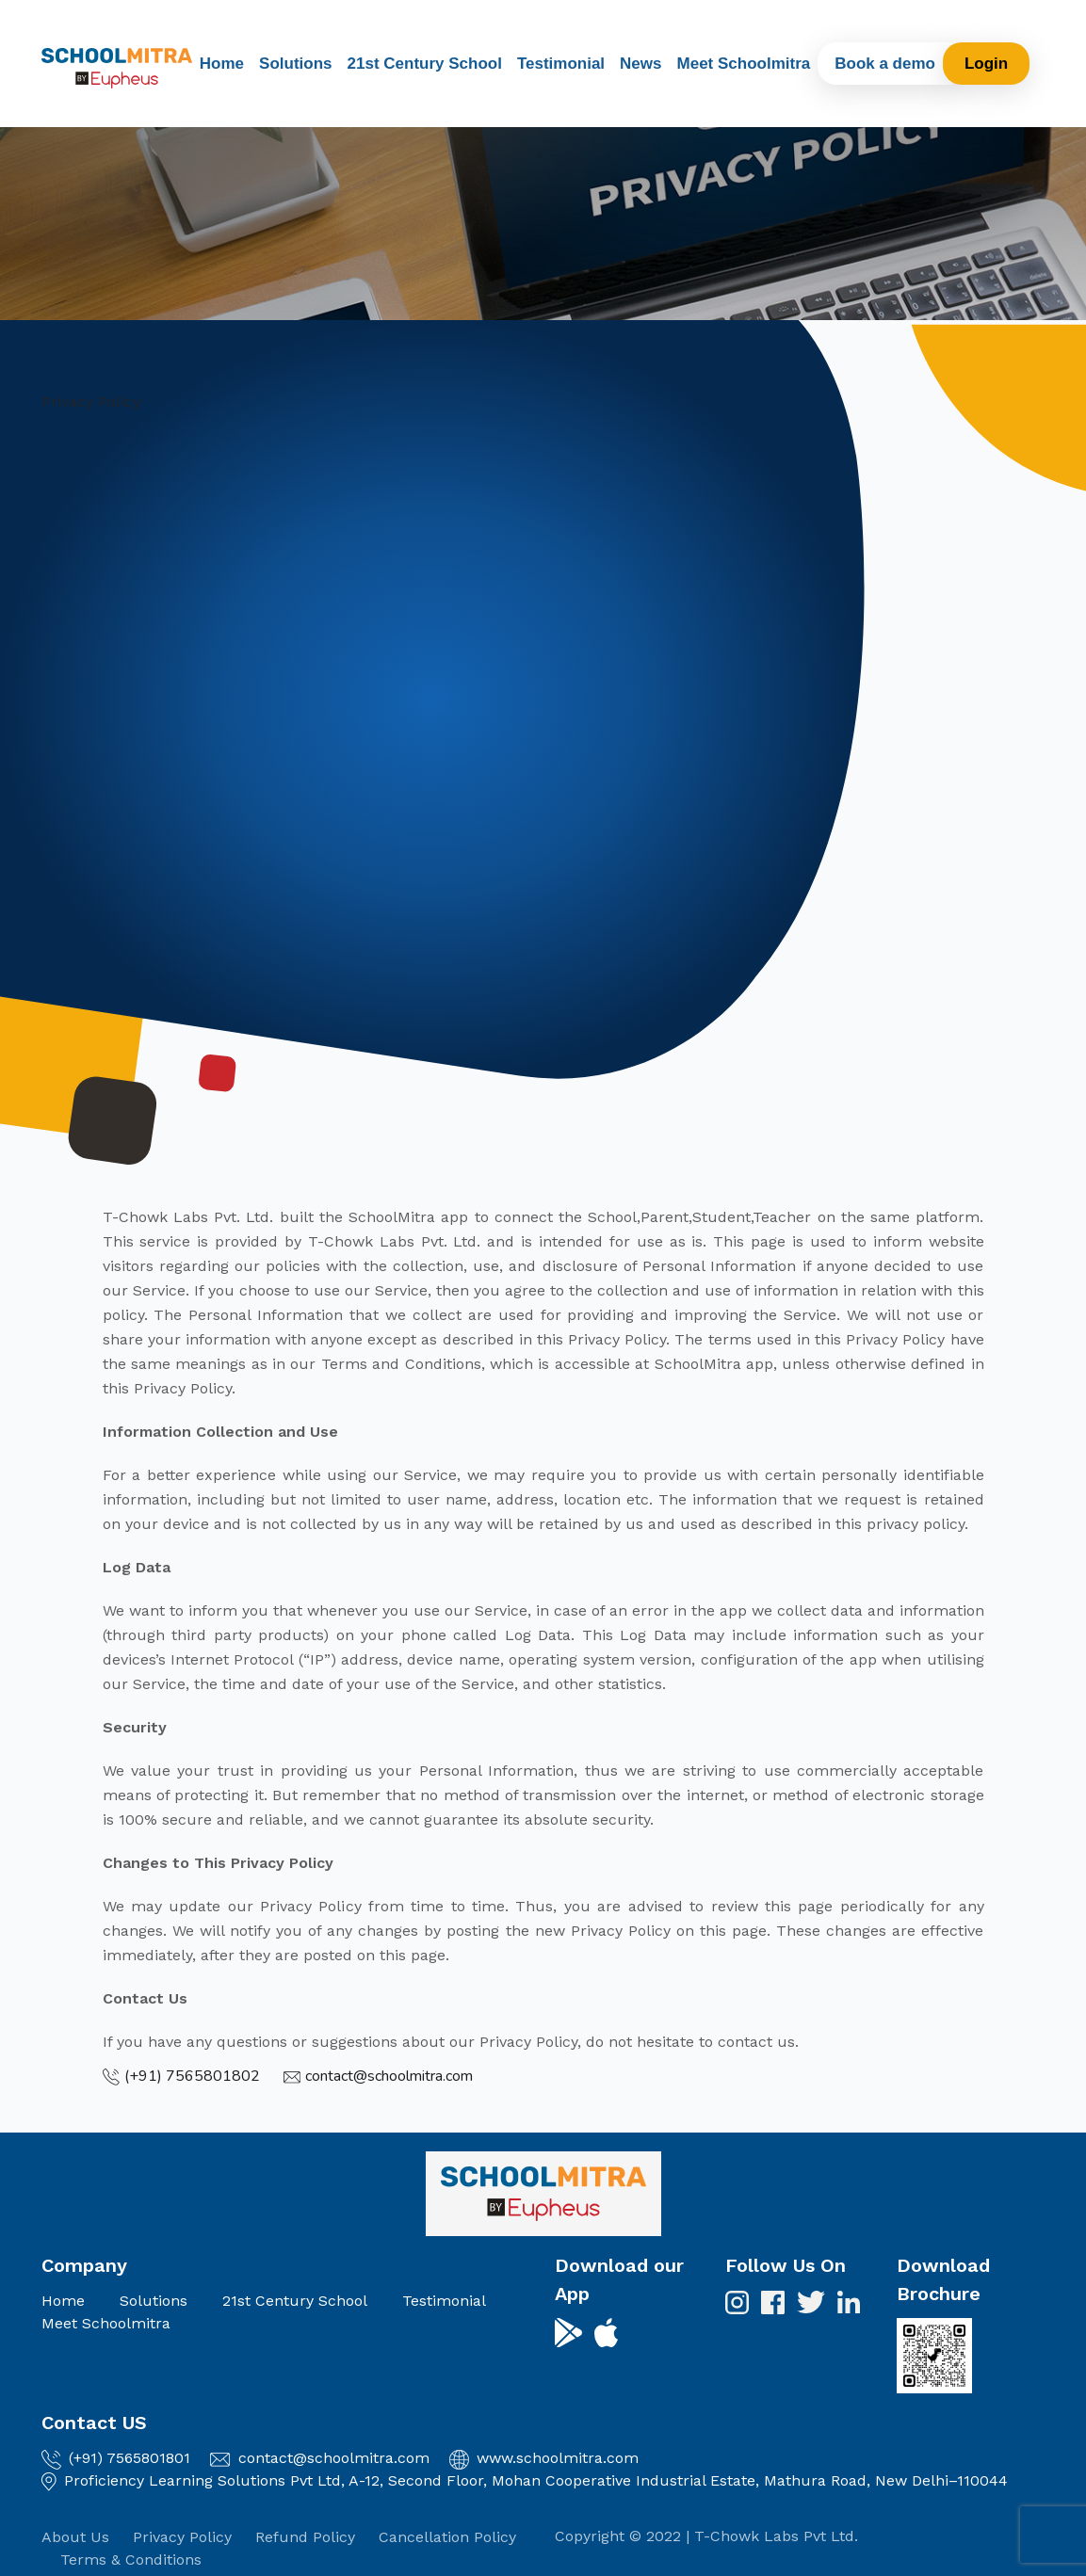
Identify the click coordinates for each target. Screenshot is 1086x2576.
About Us (75, 2537)
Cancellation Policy (447, 2537)
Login (986, 63)
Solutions (295, 63)
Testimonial (561, 63)
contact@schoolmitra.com (334, 2458)
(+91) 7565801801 (129, 2458)
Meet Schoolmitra (744, 63)
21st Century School (425, 63)
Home (222, 63)
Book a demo (885, 63)
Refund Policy (305, 2537)
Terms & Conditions (131, 2559)
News (640, 63)
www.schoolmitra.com (558, 2458)
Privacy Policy (182, 2537)
